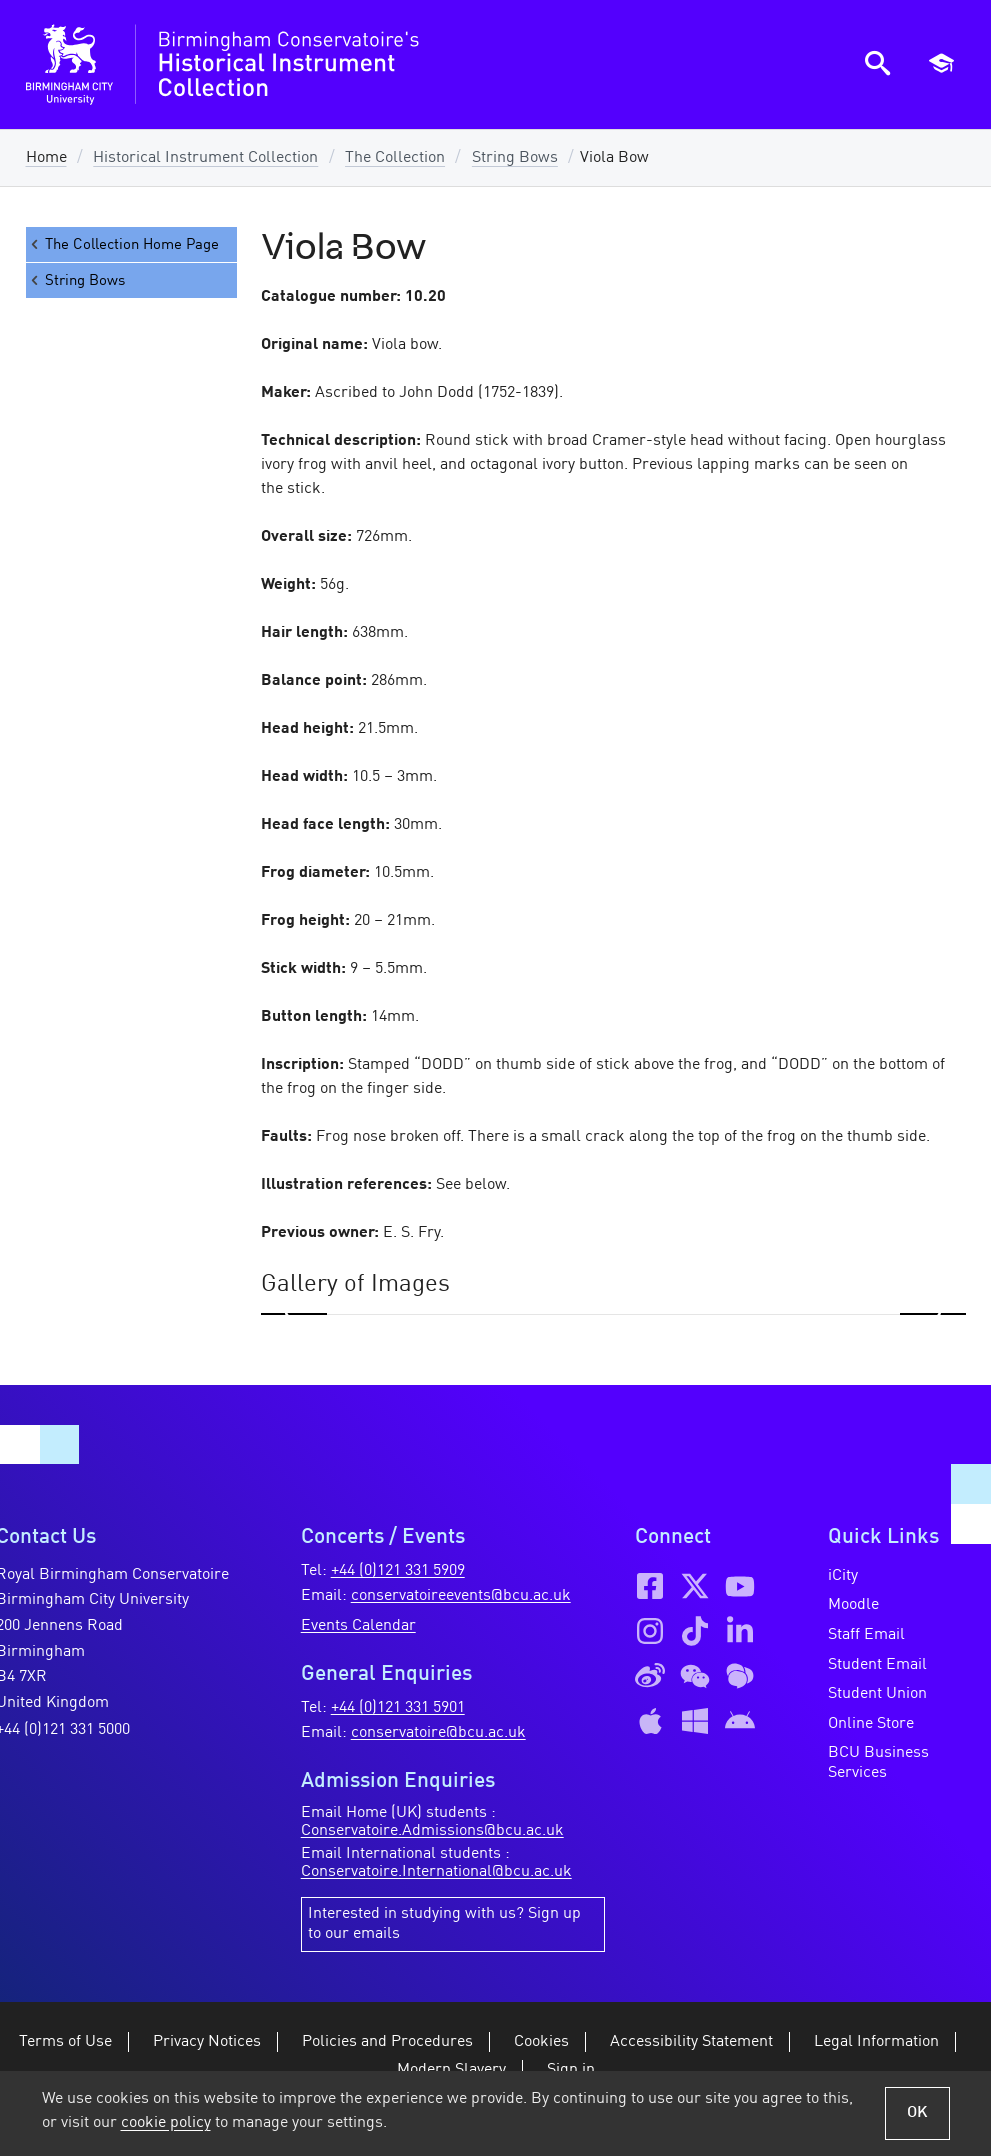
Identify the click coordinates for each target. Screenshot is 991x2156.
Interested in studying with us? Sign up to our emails (444, 1924)
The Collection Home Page (123, 244)
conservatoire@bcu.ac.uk (438, 1733)
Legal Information (876, 2042)
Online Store (871, 1724)
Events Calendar (358, 1626)
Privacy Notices (207, 2042)
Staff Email (866, 1635)
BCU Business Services (878, 1763)
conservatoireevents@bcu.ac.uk (461, 1596)
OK (917, 2113)
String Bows (515, 158)
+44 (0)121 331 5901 (398, 1708)
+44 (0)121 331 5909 (398, 1571)
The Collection (395, 158)
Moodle (853, 1605)
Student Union (877, 1694)
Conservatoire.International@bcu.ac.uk (436, 1872)
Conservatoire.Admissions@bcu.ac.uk (432, 1831)
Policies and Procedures (387, 2042)
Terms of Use (65, 2042)
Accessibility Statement (691, 2042)
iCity (843, 1576)
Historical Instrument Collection (205, 158)
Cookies (541, 2042)
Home (46, 158)
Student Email (877, 1665)
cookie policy (166, 2123)
